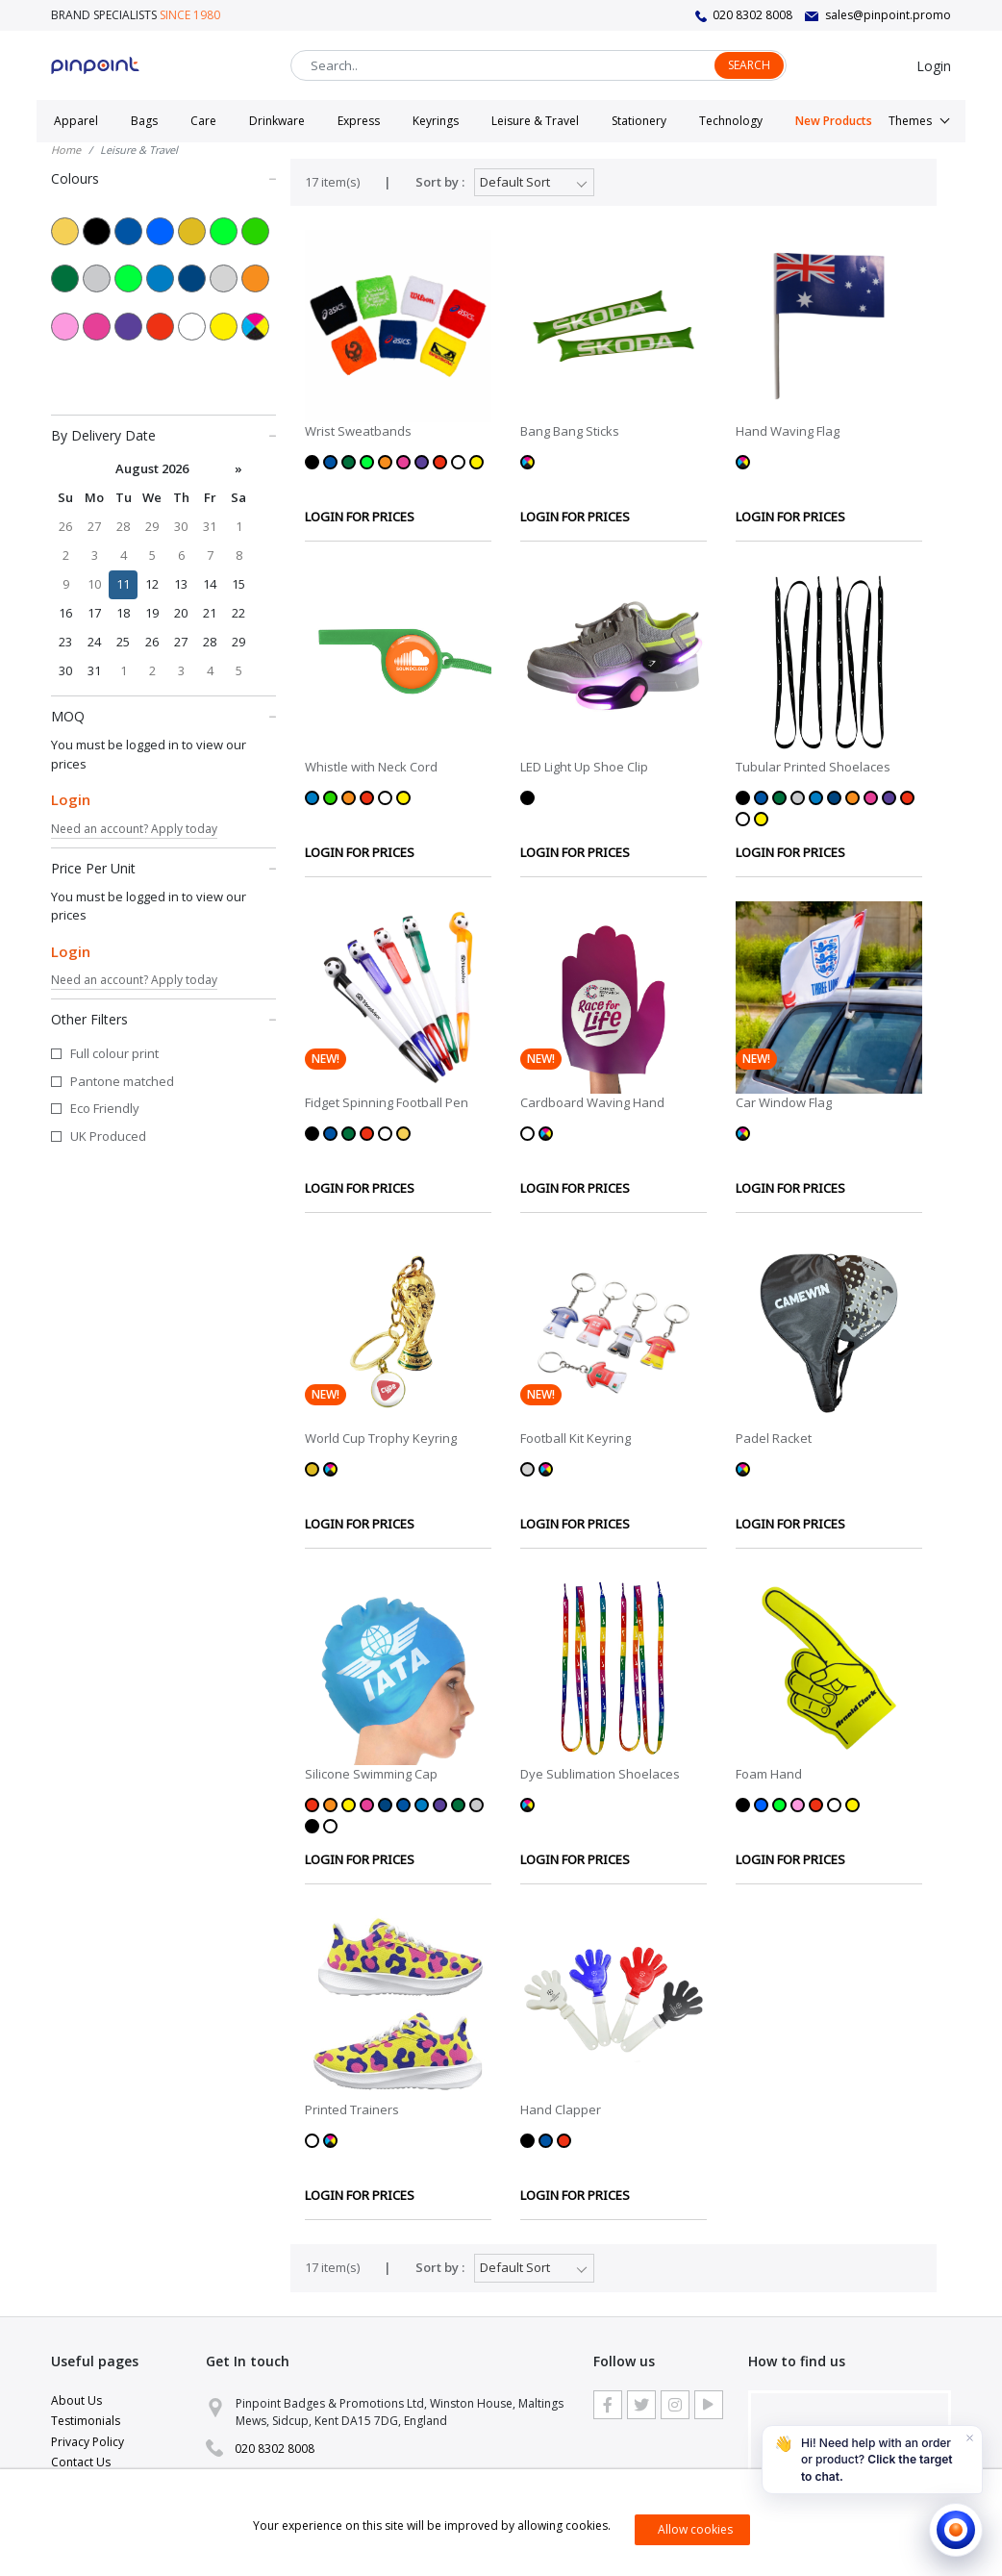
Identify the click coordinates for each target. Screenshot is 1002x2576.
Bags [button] (144, 121)
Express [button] (359, 121)
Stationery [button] (639, 121)
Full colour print (114, 1053)
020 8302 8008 (752, 15)
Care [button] (203, 121)
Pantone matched (122, 1081)
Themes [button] (910, 121)
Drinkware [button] (277, 121)
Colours (163, 178)
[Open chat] (956, 2530)
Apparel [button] (76, 121)
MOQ (163, 715)
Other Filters (163, 1018)
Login (933, 66)
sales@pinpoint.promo (888, 15)
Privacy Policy (87, 2442)
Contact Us (81, 2462)
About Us (76, 2400)
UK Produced (108, 1136)
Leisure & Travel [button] (535, 121)
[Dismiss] (969, 2438)
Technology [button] (731, 121)
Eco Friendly (104, 1108)
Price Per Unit (163, 867)
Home (66, 149)
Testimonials (85, 2420)
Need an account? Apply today (134, 829)
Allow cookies (695, 2529)
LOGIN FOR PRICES (359, 516)
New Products (833, 121)
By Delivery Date (163, 434)
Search (749, 65)
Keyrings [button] (436, 121)
